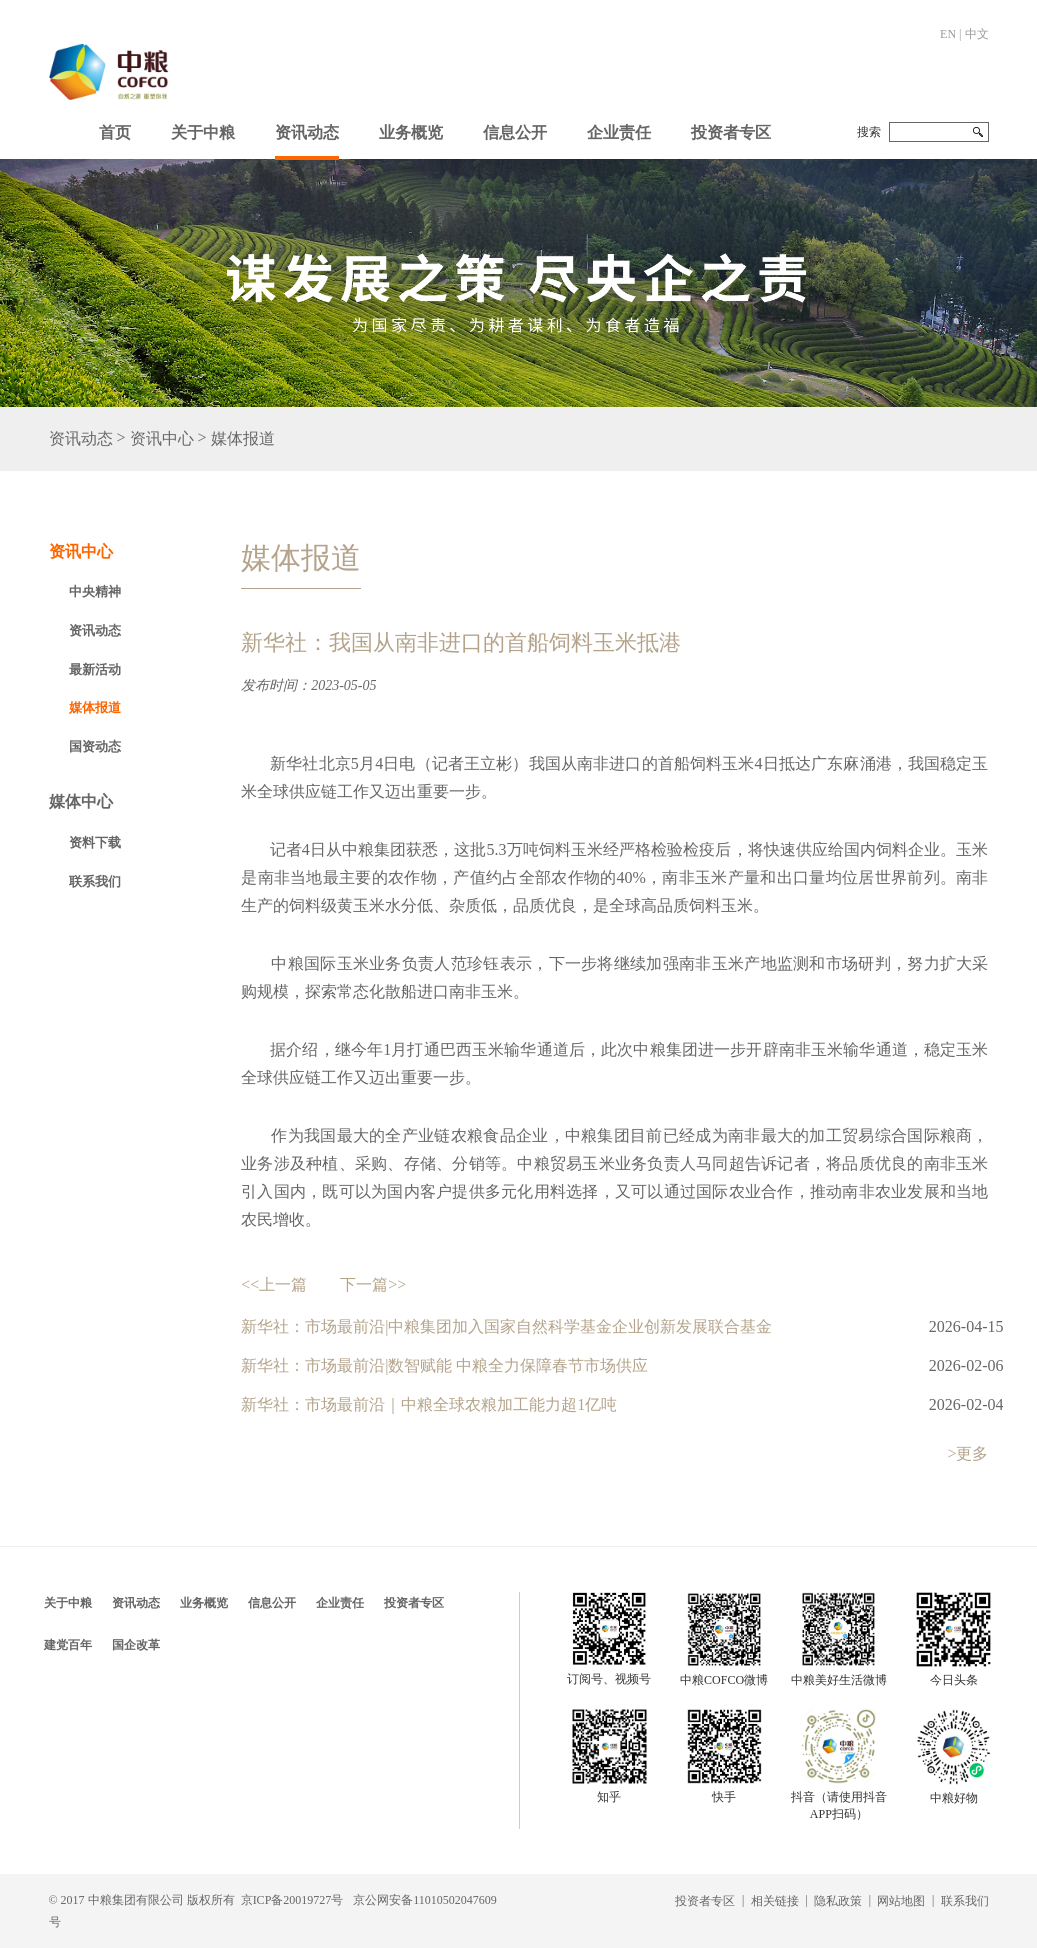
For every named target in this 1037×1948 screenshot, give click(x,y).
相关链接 (775, 1901)
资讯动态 (307, 132)
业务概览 (411, 132)
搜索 (869, 132)
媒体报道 (243, 439)
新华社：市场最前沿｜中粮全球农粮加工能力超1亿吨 (429, 1404)
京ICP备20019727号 (292, 1900)
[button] (203, 128)
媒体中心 (81, 801)
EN (948, 34)
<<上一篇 (274, 1284)
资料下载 (95, 842)
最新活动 (95, 669)
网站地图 (901, 1901)
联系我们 (95, 881)
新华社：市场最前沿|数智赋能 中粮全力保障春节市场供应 (444, 1365)
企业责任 (619, 132)
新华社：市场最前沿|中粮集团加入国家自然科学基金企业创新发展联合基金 (506, 1326)
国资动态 (95, 746)
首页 (115, 132)
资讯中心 (162, 439)
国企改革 (136, 1645)
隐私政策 (838, 1901)
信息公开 (515, 132)
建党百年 (68, 1645)
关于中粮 (203, 132)
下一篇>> (373, 1284)
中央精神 (95, 591)
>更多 (967, 1453)
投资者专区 (731, 132)
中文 (977, 34)
